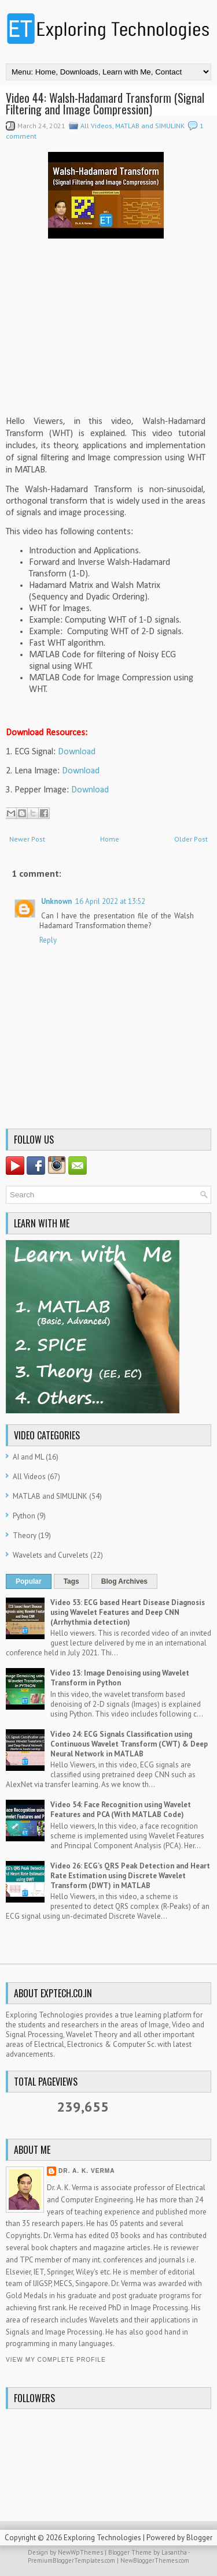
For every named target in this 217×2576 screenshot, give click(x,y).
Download (76, 752)
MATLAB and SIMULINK (150, 125)
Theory (24, 1535)
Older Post (191, 839)
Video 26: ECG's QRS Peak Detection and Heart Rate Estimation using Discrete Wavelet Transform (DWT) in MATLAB (130, 1875)
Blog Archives (124, 1581)
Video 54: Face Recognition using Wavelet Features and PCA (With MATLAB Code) (120, 1809)
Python (24, 1516)
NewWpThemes (80, 2552)
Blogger (199, 2538)
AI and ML (28, 1457)
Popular (29, 1581)
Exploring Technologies (102, 2538)
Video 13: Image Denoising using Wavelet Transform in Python (119, 1678)
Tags (71, 1581)
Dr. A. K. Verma (86, 2171)
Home (109, 839)
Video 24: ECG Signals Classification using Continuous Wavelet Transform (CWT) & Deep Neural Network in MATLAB (129, 1744)
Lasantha (174, 2552)
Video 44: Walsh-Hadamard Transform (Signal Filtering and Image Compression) (105, 103)
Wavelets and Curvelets (51, 1555)
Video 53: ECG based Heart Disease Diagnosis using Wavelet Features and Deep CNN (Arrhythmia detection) (127, 1612)
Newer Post (27, 839)
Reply (48, 940)
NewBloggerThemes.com (154, 2560)
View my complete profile (56, 2360)
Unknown (56, 901)
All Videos (96, 125)
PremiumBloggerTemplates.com (71, 2560)
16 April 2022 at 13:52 (110, 901)
